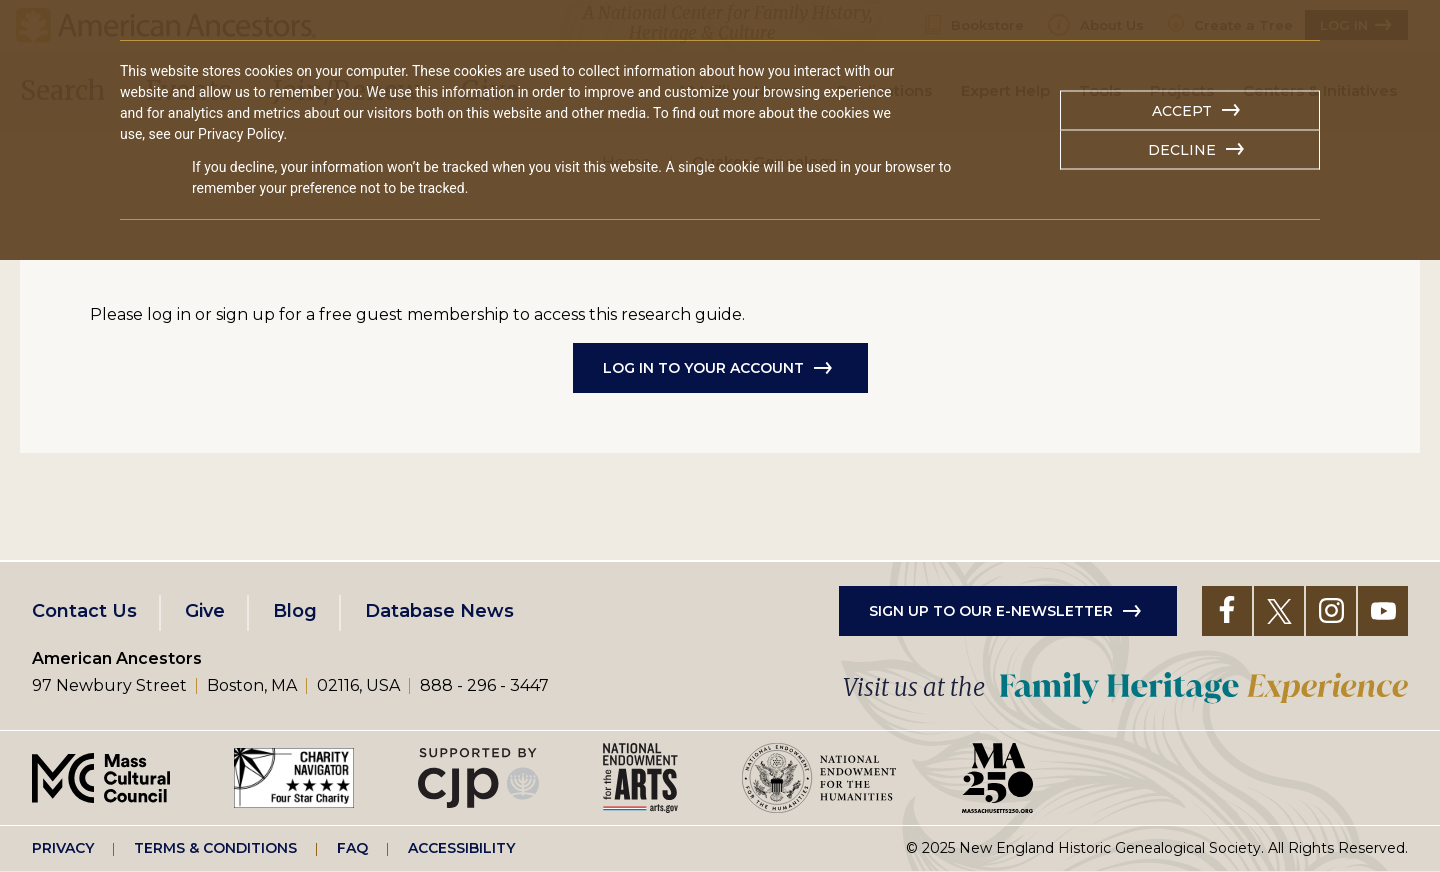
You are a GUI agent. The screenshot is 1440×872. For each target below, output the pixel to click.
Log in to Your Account (703, 368)
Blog (295, 611)
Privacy (63, 848)
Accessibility (461, 848)
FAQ (352, 848)
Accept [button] (1182, 111)
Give (205, 611)
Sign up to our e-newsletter (991, 611)
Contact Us (84, 611)
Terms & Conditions (215, 848)
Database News (439, 611)
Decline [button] (1182, 150)
